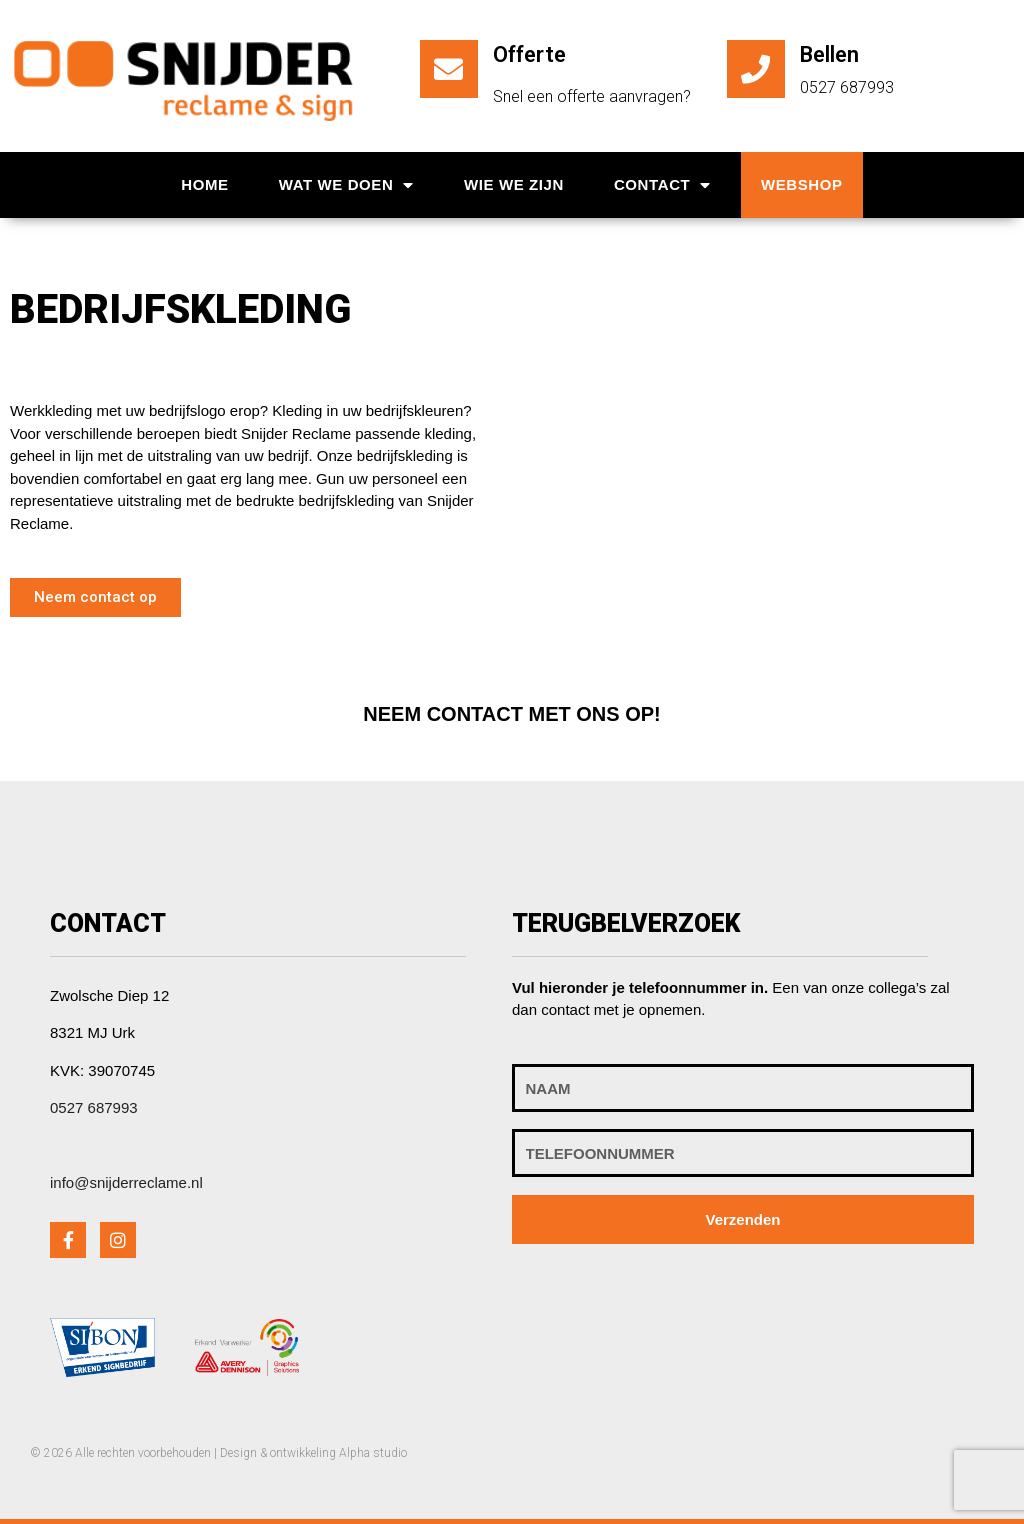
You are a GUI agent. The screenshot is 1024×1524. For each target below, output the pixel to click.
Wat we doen (346, 185)
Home (204, 184)
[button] (95, 597)
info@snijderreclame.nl (126, 1182)
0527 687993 (94, 1107)
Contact (662, 185)
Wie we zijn (514, 184)
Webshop (802, 184)
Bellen (829, 54)
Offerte (529, 54)
